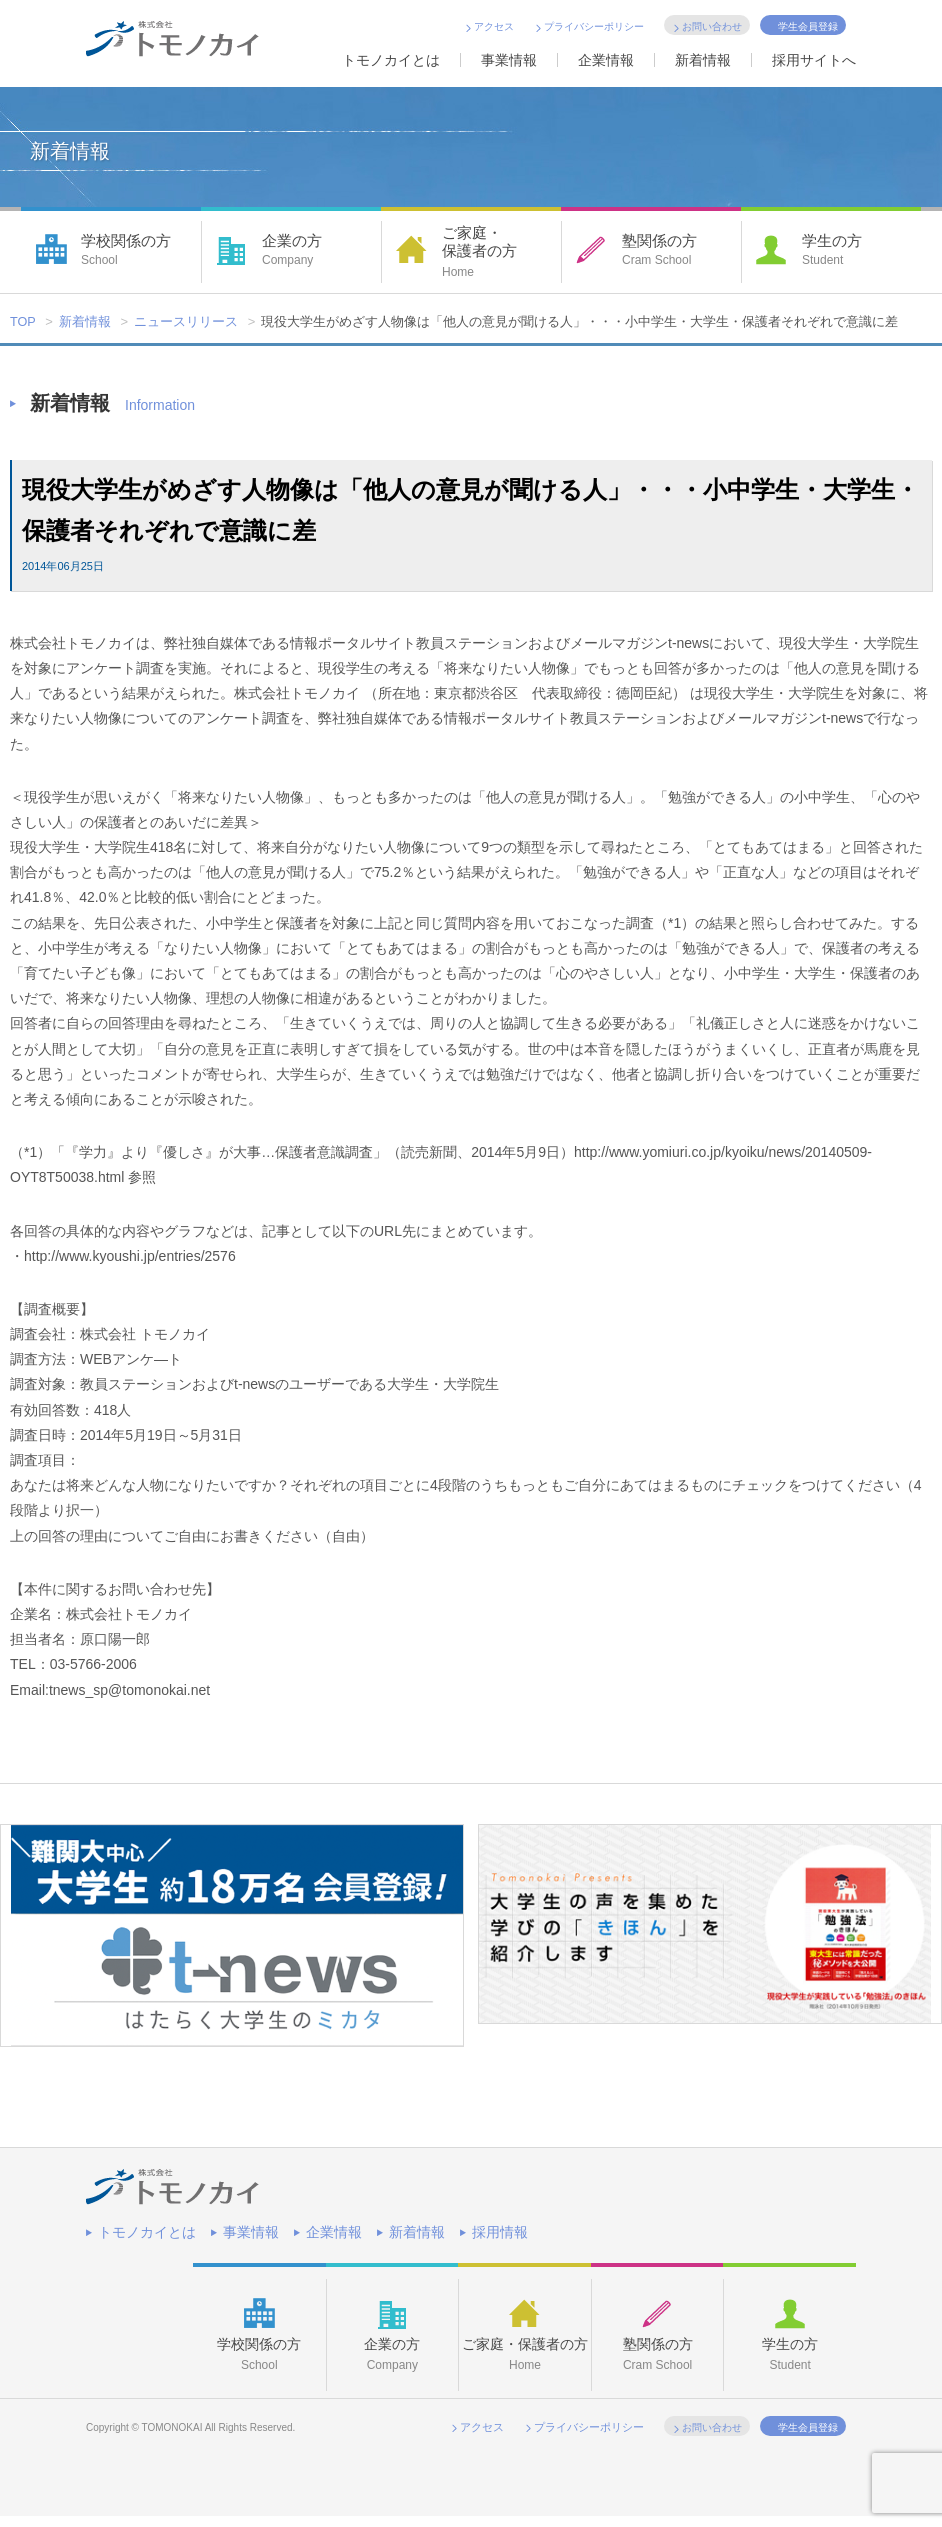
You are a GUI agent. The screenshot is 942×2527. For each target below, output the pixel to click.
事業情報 (509, 60)
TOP (23, 322)
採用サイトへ (814, 60)
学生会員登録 (808, 26)
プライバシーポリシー (594, 26)
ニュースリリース (187, 322)
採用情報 (500, 2232)
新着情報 (703, 60)
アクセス (494, 26)
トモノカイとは (391, 60)
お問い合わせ (712, 26)
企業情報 (606, 60)
